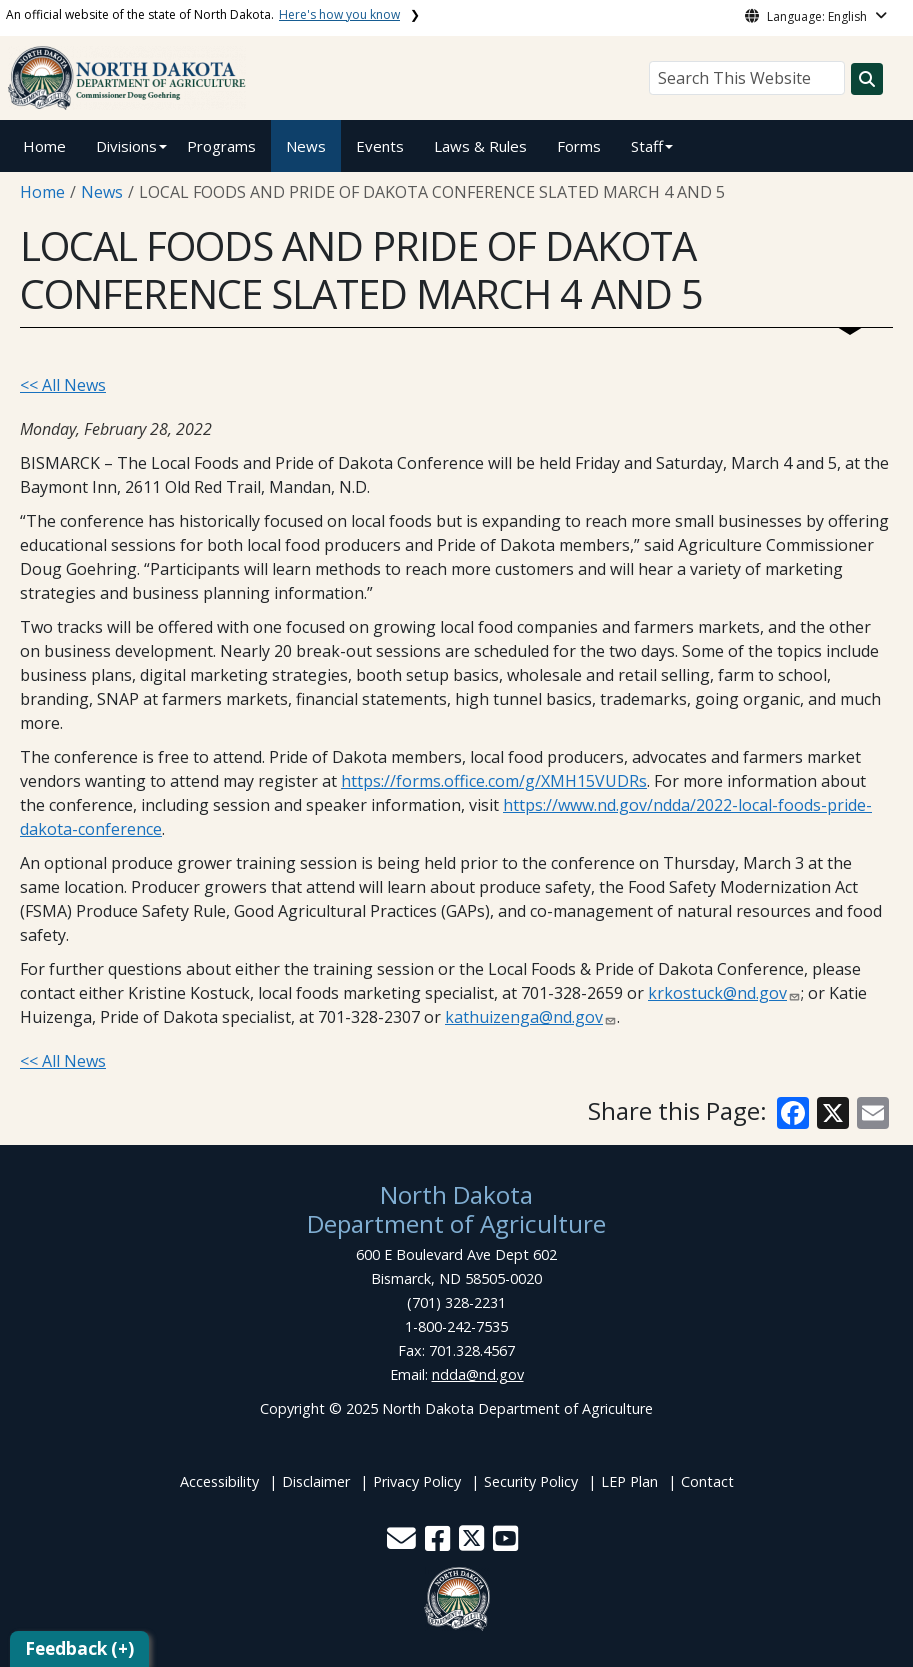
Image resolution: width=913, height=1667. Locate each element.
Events (380, 146)
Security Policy (531, 1481)
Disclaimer (316, 1481)
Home (44, 146)
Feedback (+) (79, 1648)
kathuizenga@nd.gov (524, 1017)
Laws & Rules (480, 146)
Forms (579, 146)
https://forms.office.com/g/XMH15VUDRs (494, 781)
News (306, 146)
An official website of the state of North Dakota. (203, 14)
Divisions (126, 146)
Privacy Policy (417, 1481)
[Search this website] (867, 79)
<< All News (63, 385)
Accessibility (219, 1481)
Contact (707, 1481)
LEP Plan (629, 1481)
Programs (221, 146)
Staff (647, 146)
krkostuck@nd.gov (717, 993)
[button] (403, 1543)
